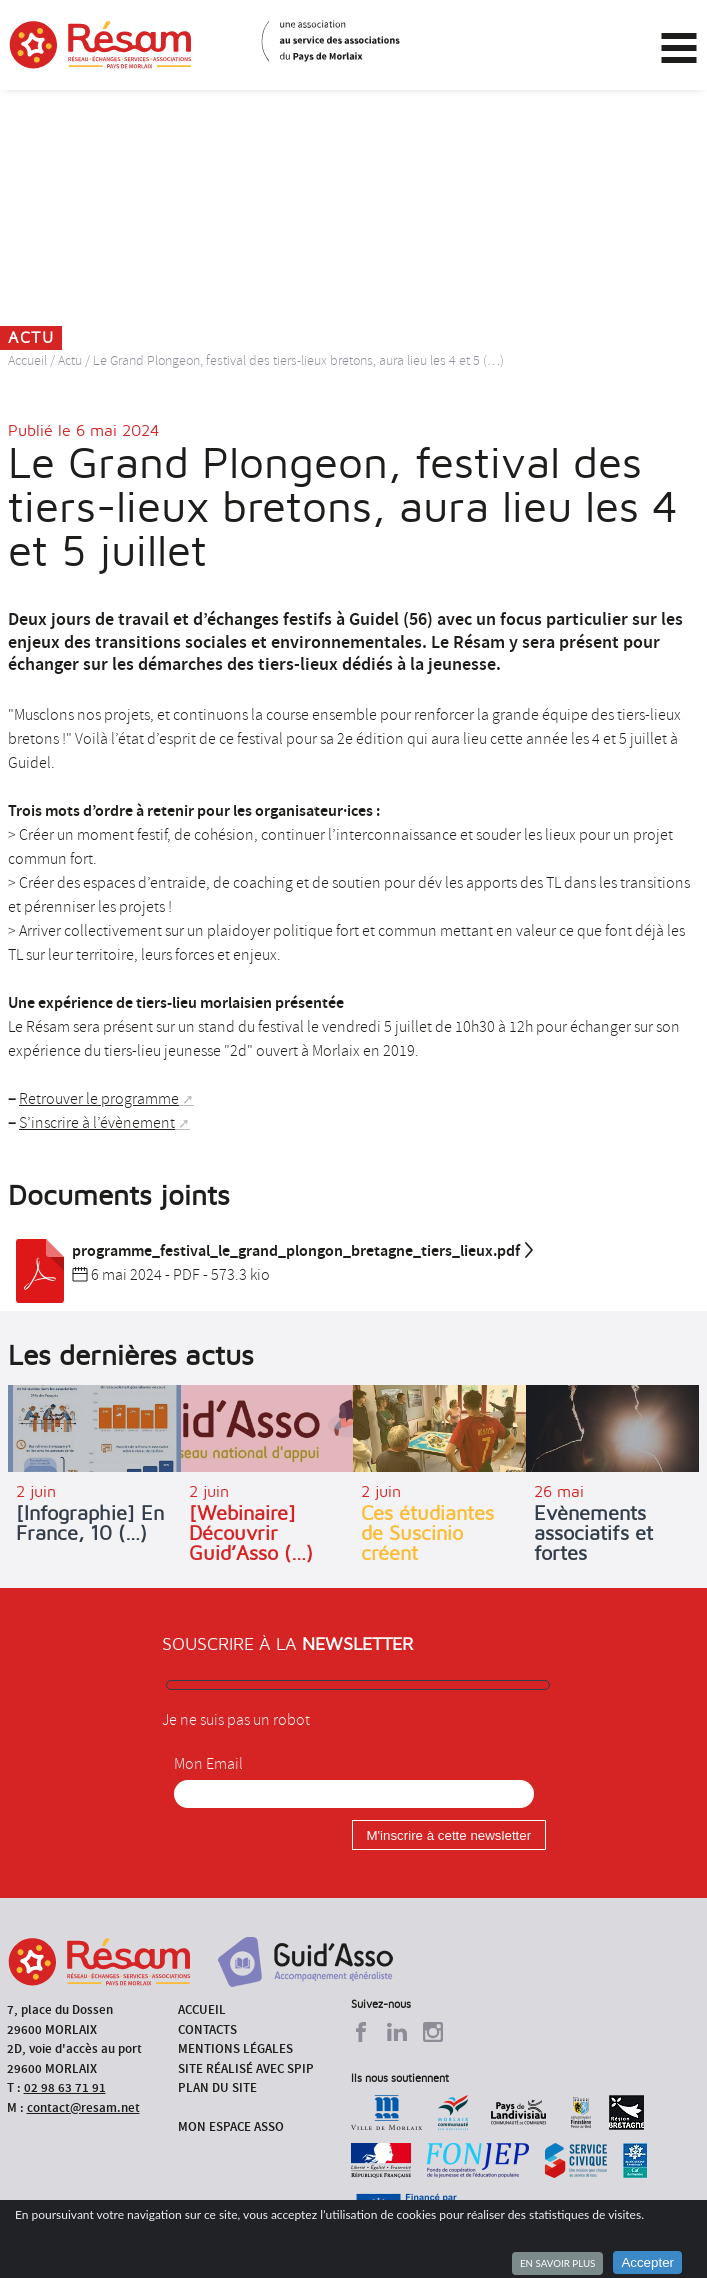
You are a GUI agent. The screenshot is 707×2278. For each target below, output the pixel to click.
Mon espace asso (231, 2126)
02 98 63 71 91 (65, 2087)
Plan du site (217, 2087)
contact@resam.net (83, 2107)
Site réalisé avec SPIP (246, 2068)
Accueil (27, 360)
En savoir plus (557, 2263)
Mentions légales (235, 2048)
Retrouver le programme (99, 1099)
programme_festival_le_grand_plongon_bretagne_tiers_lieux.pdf (272, 1251)
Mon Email (208, 1764)
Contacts (207, 2029)
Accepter (647, 2262)
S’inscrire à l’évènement (97, 1123)
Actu (70, 360)
